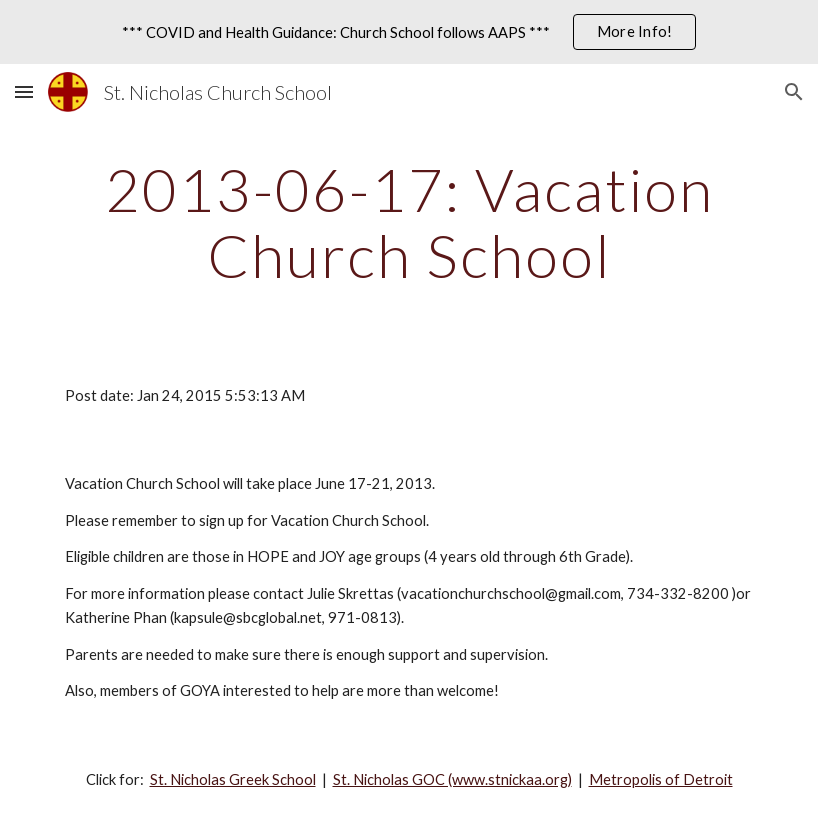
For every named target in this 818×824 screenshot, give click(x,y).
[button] (24, 91)
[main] (409, 222)
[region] (409, 32)
